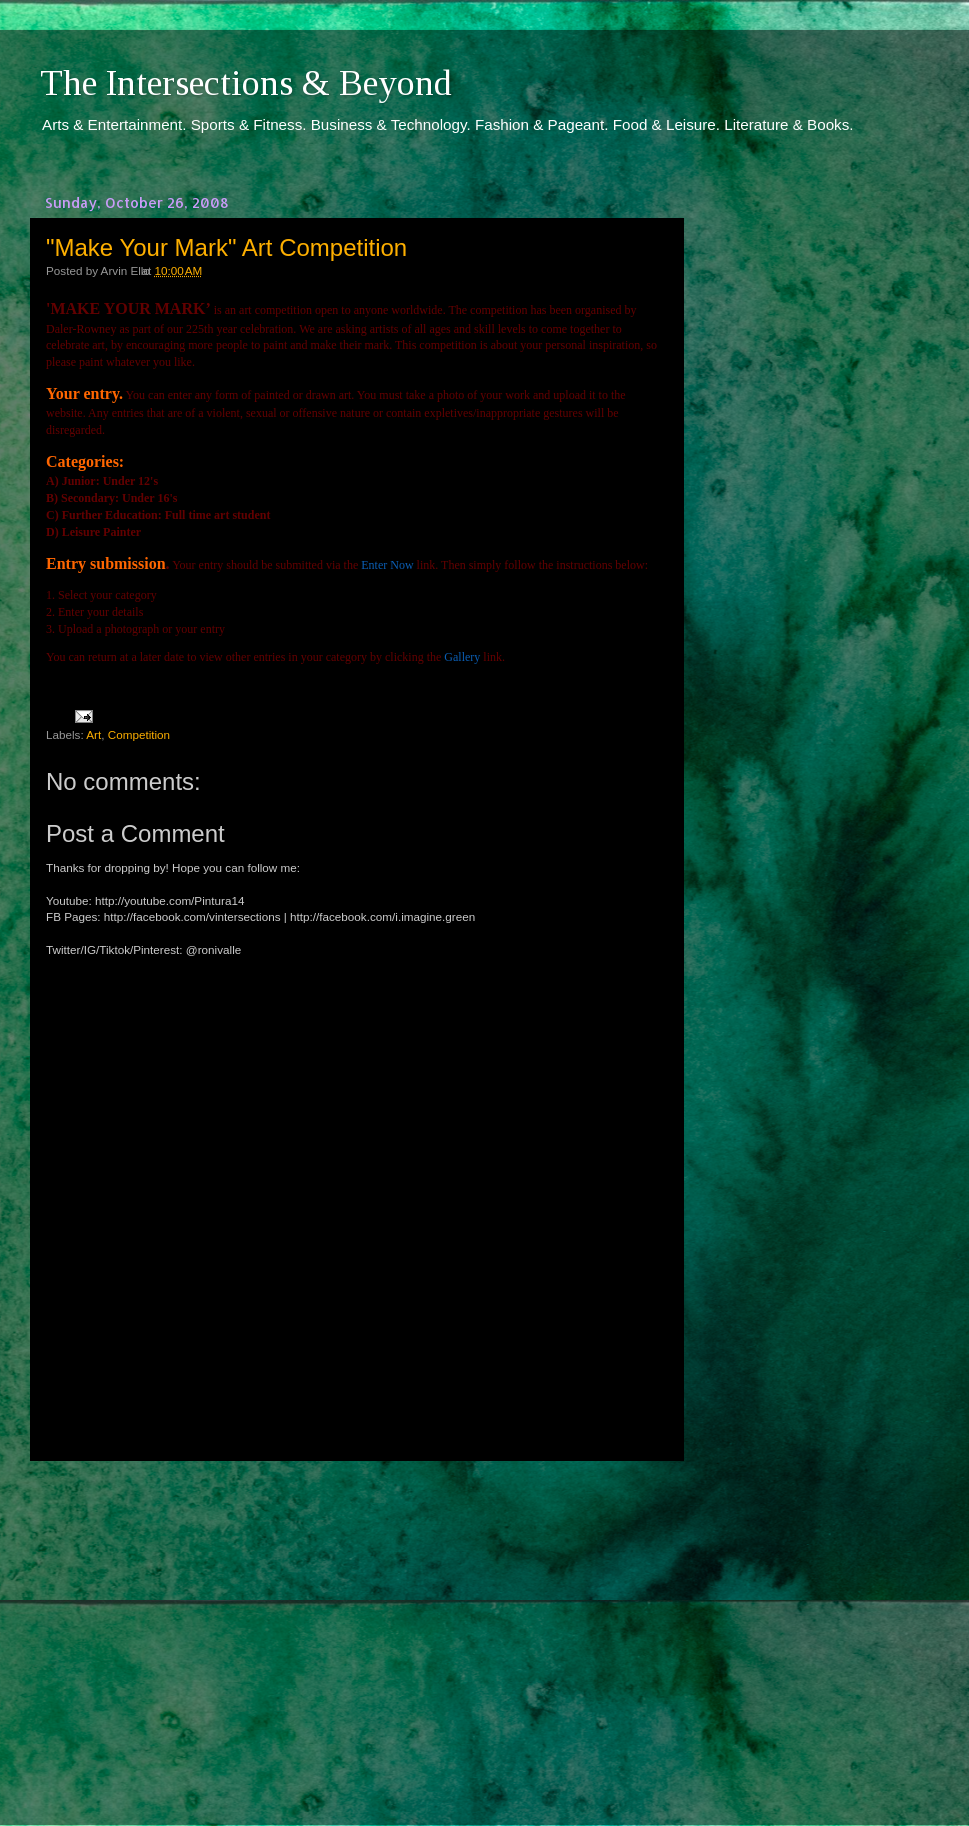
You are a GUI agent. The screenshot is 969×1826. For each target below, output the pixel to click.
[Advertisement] (355, 1625)
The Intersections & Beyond (246, 83)
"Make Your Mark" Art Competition (226, 247)
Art (93, 734)
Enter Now (387, 565)
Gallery (462, 657)
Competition (139, 734)
